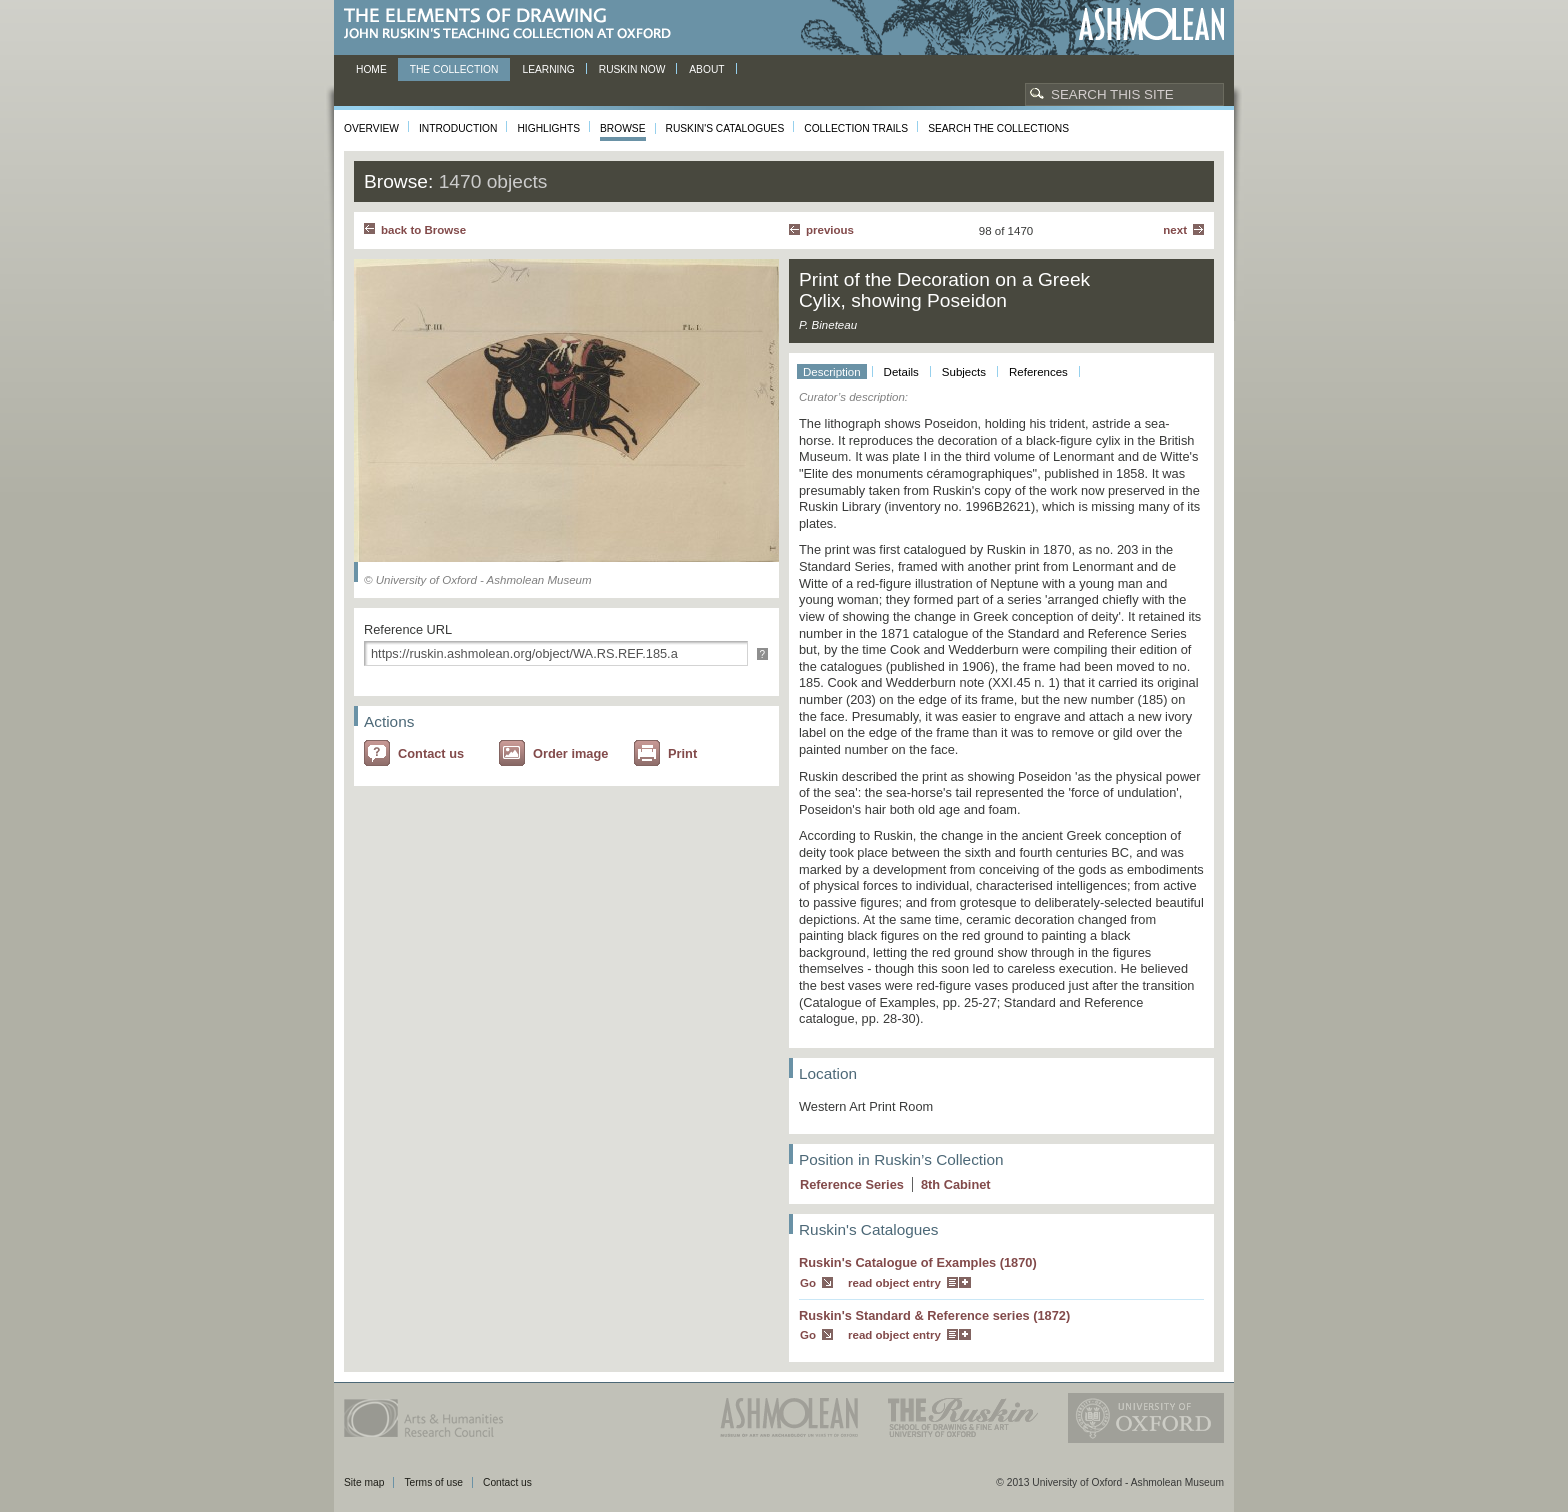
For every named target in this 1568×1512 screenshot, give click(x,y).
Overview (371, 128)
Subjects (964, 372)
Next (1175, 230)
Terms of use (433, 1482)
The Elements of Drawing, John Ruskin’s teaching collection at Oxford (513, 24)
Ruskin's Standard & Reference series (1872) (934, 1315)
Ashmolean (1151, 24)
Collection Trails (856, 128)
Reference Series (852, 1184)
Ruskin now (632, 69)
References (1038, 372)
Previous (830, 230)
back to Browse (423, 230)
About (706, 69)
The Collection (454, 69)
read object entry (894, 1283)
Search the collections (998, 128)
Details (901, 372)
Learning (548, 69)
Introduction (458, 128)
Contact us (431, 753)
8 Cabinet (956, 1184)
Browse (623, 128)
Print (682, 753)
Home (371, 69)
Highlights (548, 128)
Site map (364, 1482)
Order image (570, 753)
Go (808, 1283)
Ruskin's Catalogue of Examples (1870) (918, 1262)
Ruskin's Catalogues (725, 128)
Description (832, 372)
